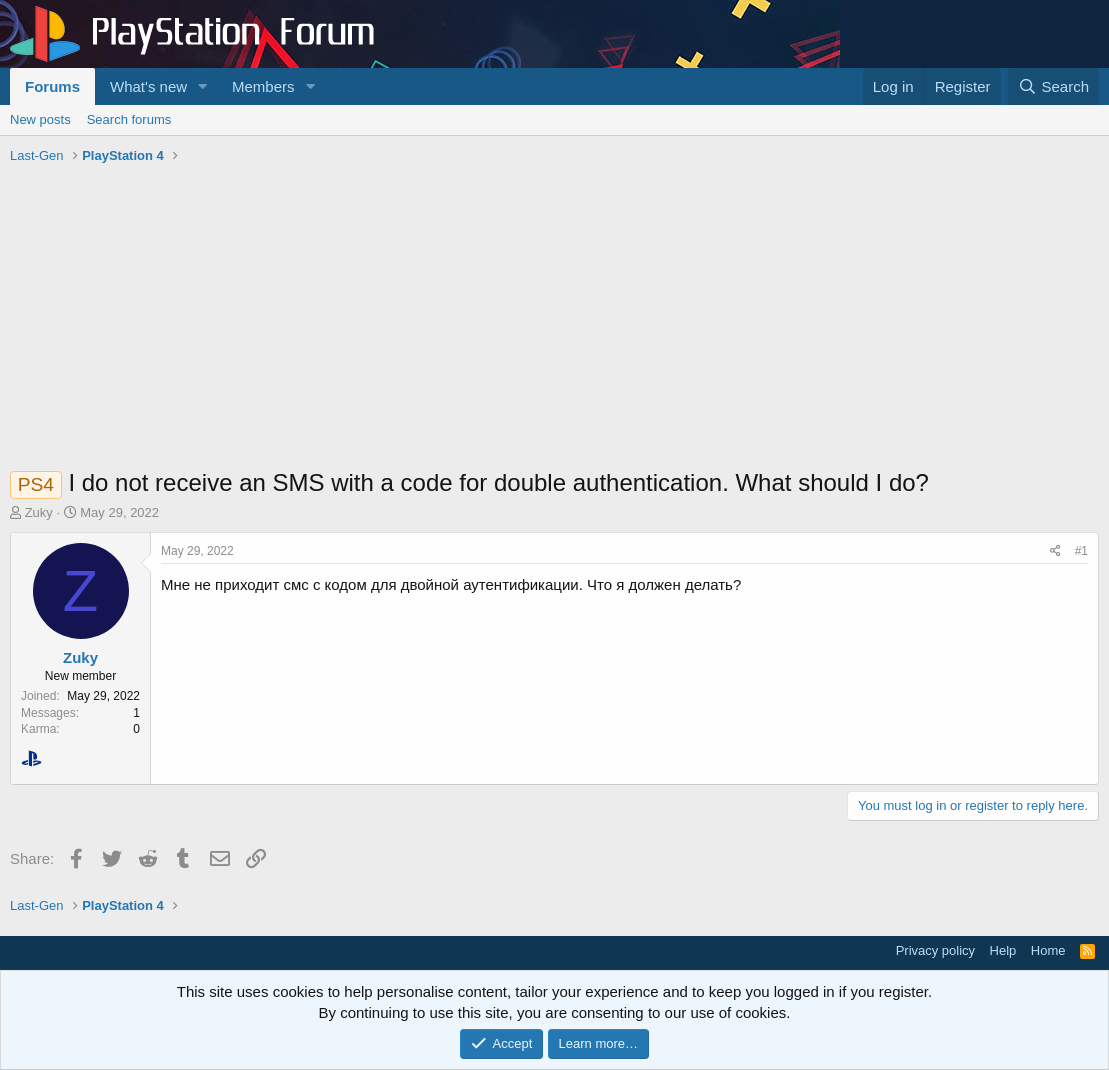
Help (1003, 950)
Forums (52, 86)
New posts (40, 119)
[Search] (1053, 86)
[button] (203, 86)
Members (263, 86)
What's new (148, 86)
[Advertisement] (554, 321)
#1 (1081, 551)
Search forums (129, 119)
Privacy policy (935, 950)
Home (1048, 950)
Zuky (39, 512)
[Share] (1055, 551)
